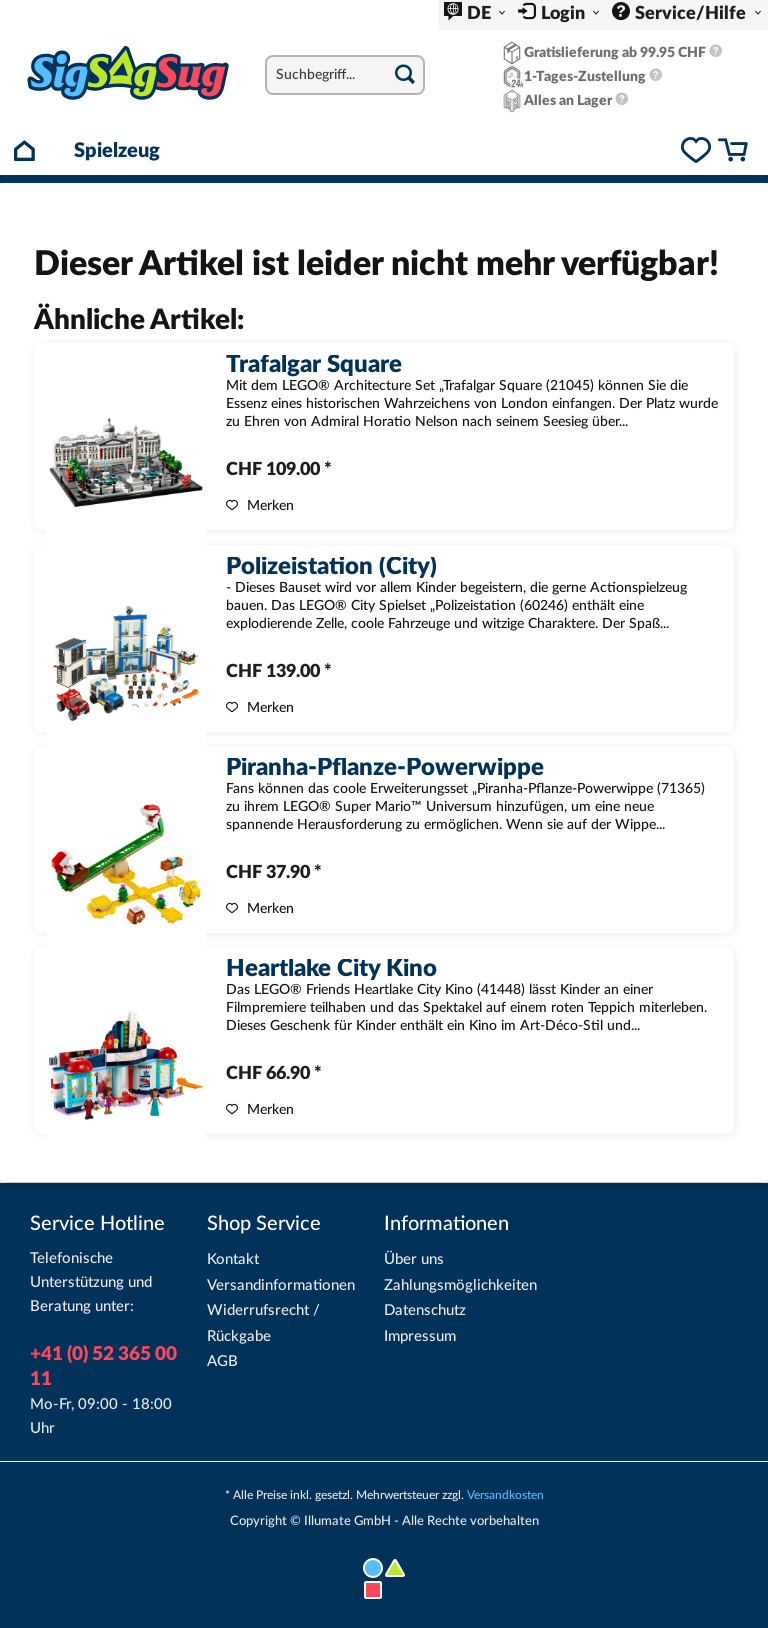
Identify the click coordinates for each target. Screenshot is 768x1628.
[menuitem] (475, 15)
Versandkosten (505, 1495)
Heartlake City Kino (331, 970)
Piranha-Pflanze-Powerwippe (385, 769)
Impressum (420, 1336)
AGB (222, 1361)
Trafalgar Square (314, 366)
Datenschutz (425, 1310)
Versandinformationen (281, 1285)
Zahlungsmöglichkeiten (460, 1285)
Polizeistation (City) (331, 568)
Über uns (414, 1259)
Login (565, 14)
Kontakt (233, 1259)
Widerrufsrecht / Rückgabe (263, 1323)
